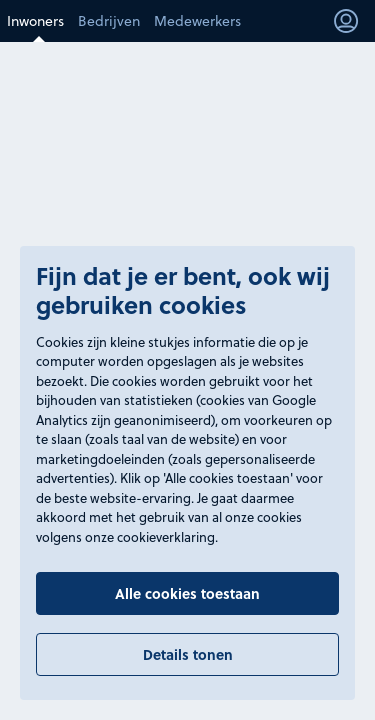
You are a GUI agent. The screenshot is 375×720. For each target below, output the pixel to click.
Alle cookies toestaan (187, 593)
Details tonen (188, 654)
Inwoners (35, 20)
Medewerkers (197, 20)
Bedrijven (109, 20)
